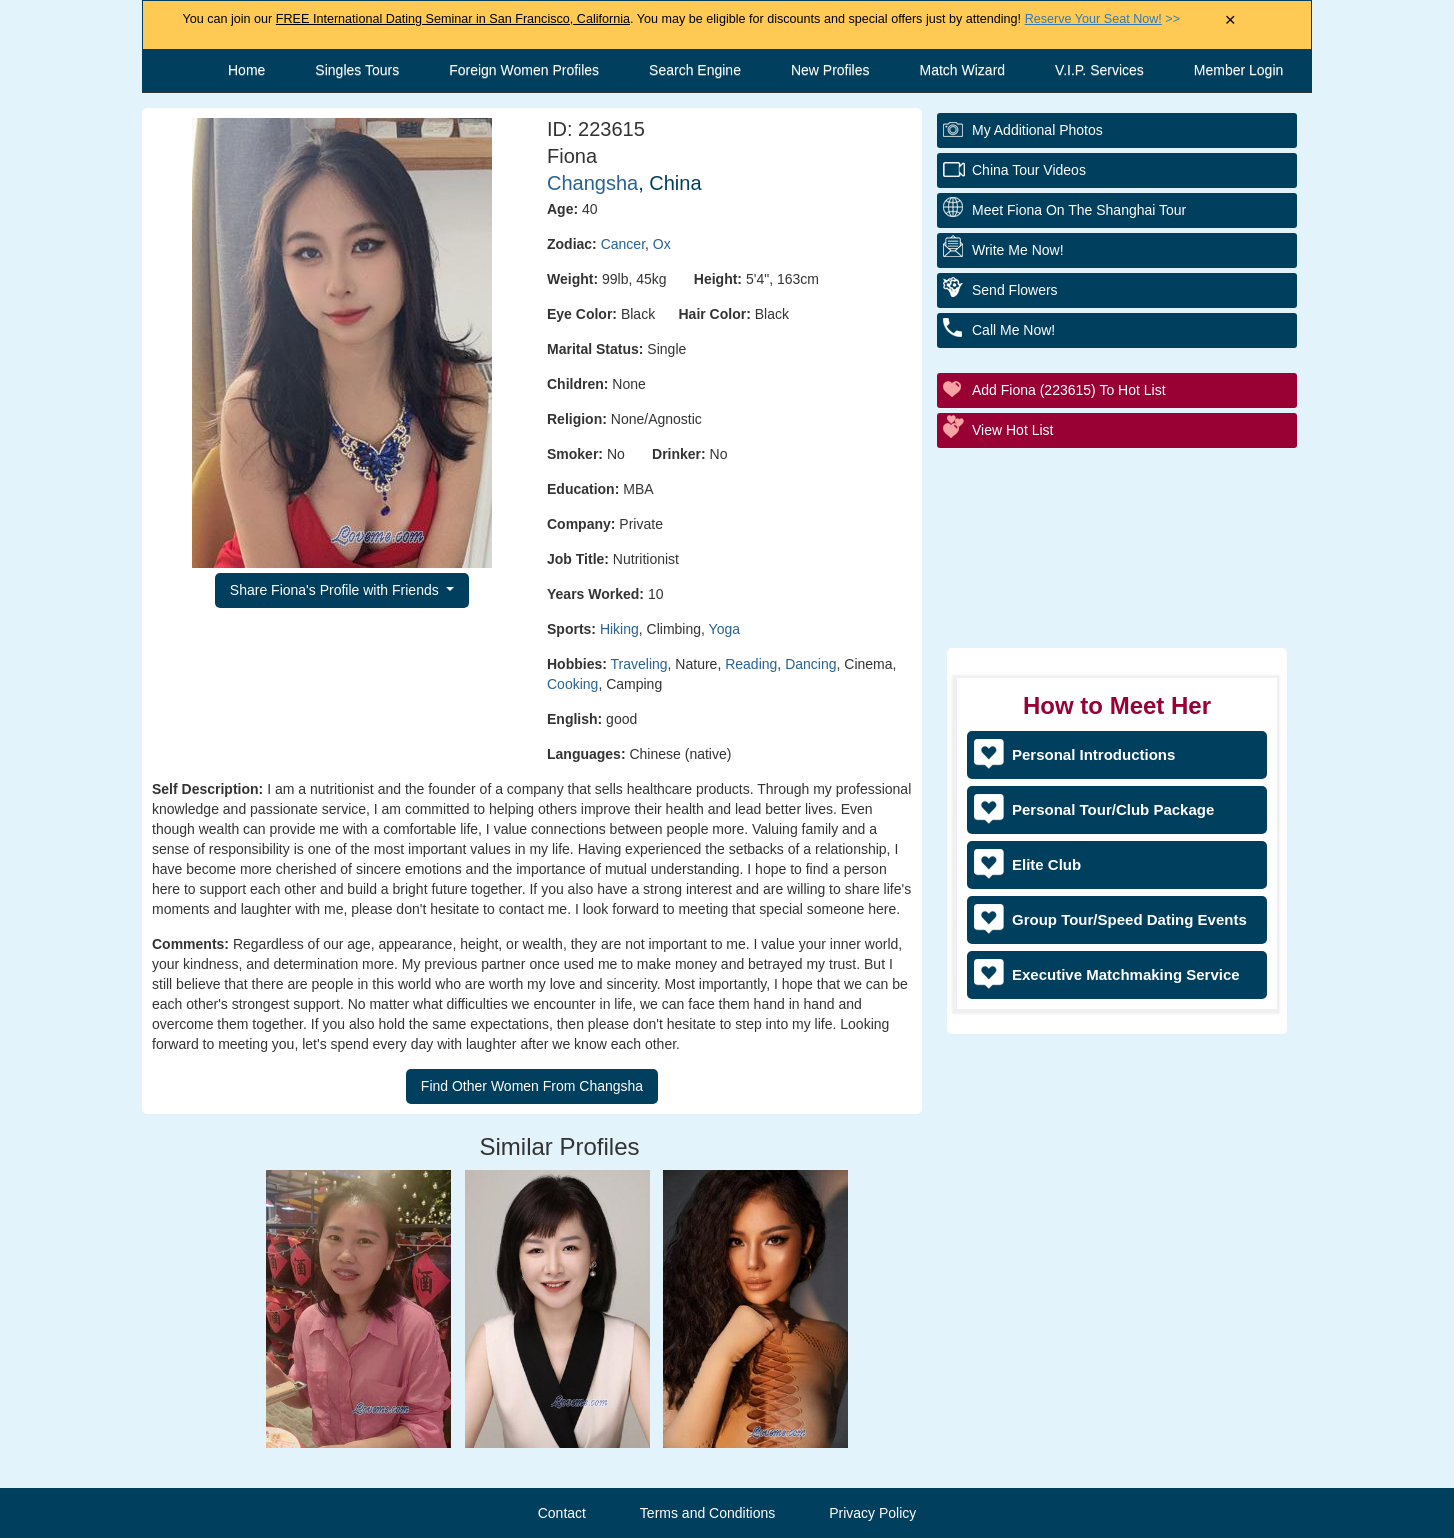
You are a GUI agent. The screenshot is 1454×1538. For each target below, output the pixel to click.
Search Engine (695, 70)
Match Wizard (963, 70)
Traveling (639, 664)
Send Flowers (1015, 290)
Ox (662, 244)
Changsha (592, 183)
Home (246, 70)
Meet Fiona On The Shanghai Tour (1079, 210)
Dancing (810, 664)
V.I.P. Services (1099, 70)
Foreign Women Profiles (524, 70)
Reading (751, 664)
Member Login (1239, 70)
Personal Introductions (1093, 754)
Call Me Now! (1013, 330)
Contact (562, 1513)
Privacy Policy (872, 1513)
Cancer (623, 244)
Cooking (572, 684)
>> (1102, 19)
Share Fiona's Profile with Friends (336, 590)
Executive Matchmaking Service (1126, 974)
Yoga (724, 629)
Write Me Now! (1018, 250)
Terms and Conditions (707, 1513)
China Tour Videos (1029, 170)
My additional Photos (1037, 130)
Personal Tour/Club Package (1113, 809)
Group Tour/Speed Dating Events (1129, 919)
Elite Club (1046, 864)
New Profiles (830, 70)
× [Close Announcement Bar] (1230, 20)
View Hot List (1012, 430)
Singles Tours (357, 70)
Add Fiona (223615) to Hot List (1069, 390)
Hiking (619, 629)
